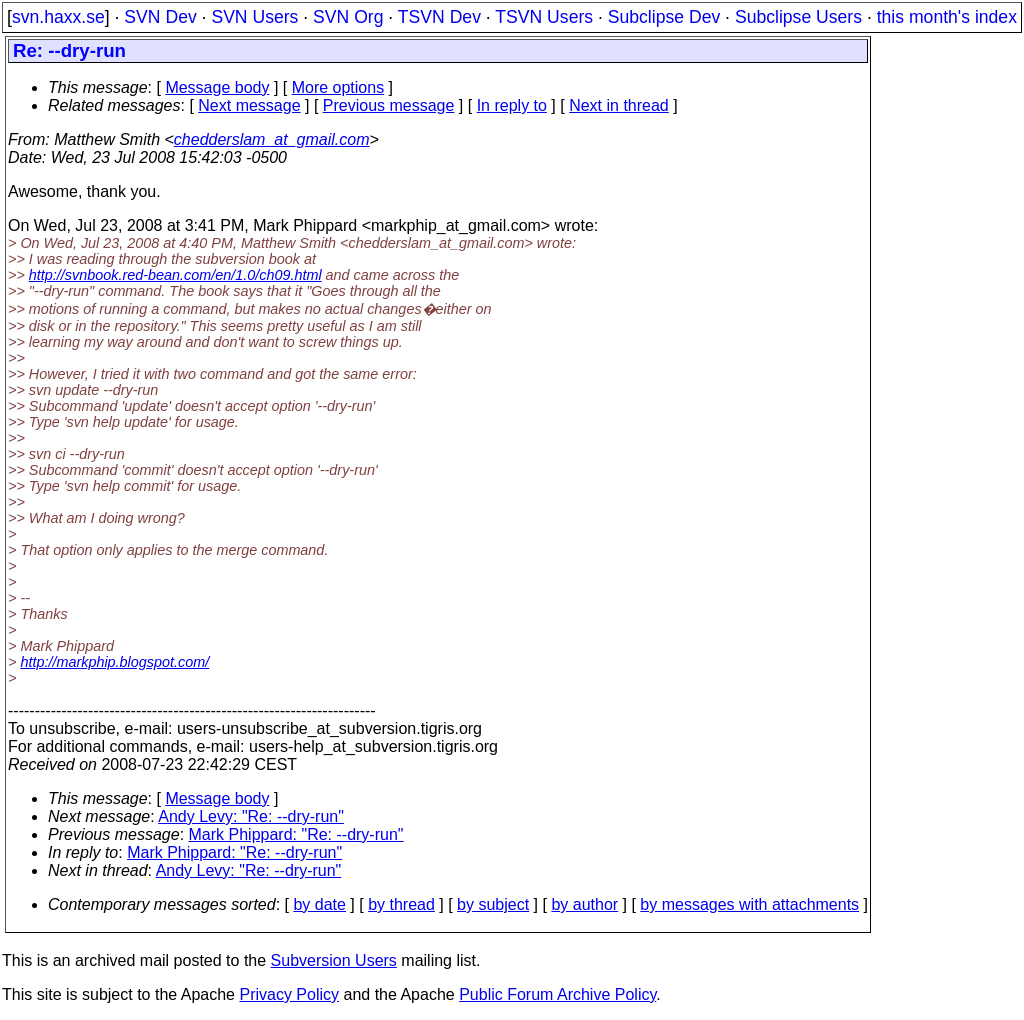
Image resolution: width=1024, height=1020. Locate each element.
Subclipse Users (798, 17)
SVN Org (348, 17)
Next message (249, 105)
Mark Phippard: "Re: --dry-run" (296, 834)
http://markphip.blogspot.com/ (114, 662)
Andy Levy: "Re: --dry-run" (251, 816)
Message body (217, 87)
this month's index (947, 17)
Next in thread (619, 105)
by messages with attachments (749, 904)
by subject (493, 904)
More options (338, 87)
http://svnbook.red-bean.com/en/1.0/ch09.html (175, 275)
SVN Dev (160, 17)
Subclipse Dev (664, 17)
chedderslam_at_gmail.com (272, 139)
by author (584, 904)
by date (319, 904)
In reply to (512, 105)
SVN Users (254, 17)
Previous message (389, 105)
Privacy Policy (289, 994)
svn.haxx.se (58, 17)
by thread (401, 904)
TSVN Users (544, 17)
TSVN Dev (439, 17)
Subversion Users (334, 960)
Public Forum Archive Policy (557, 994)
